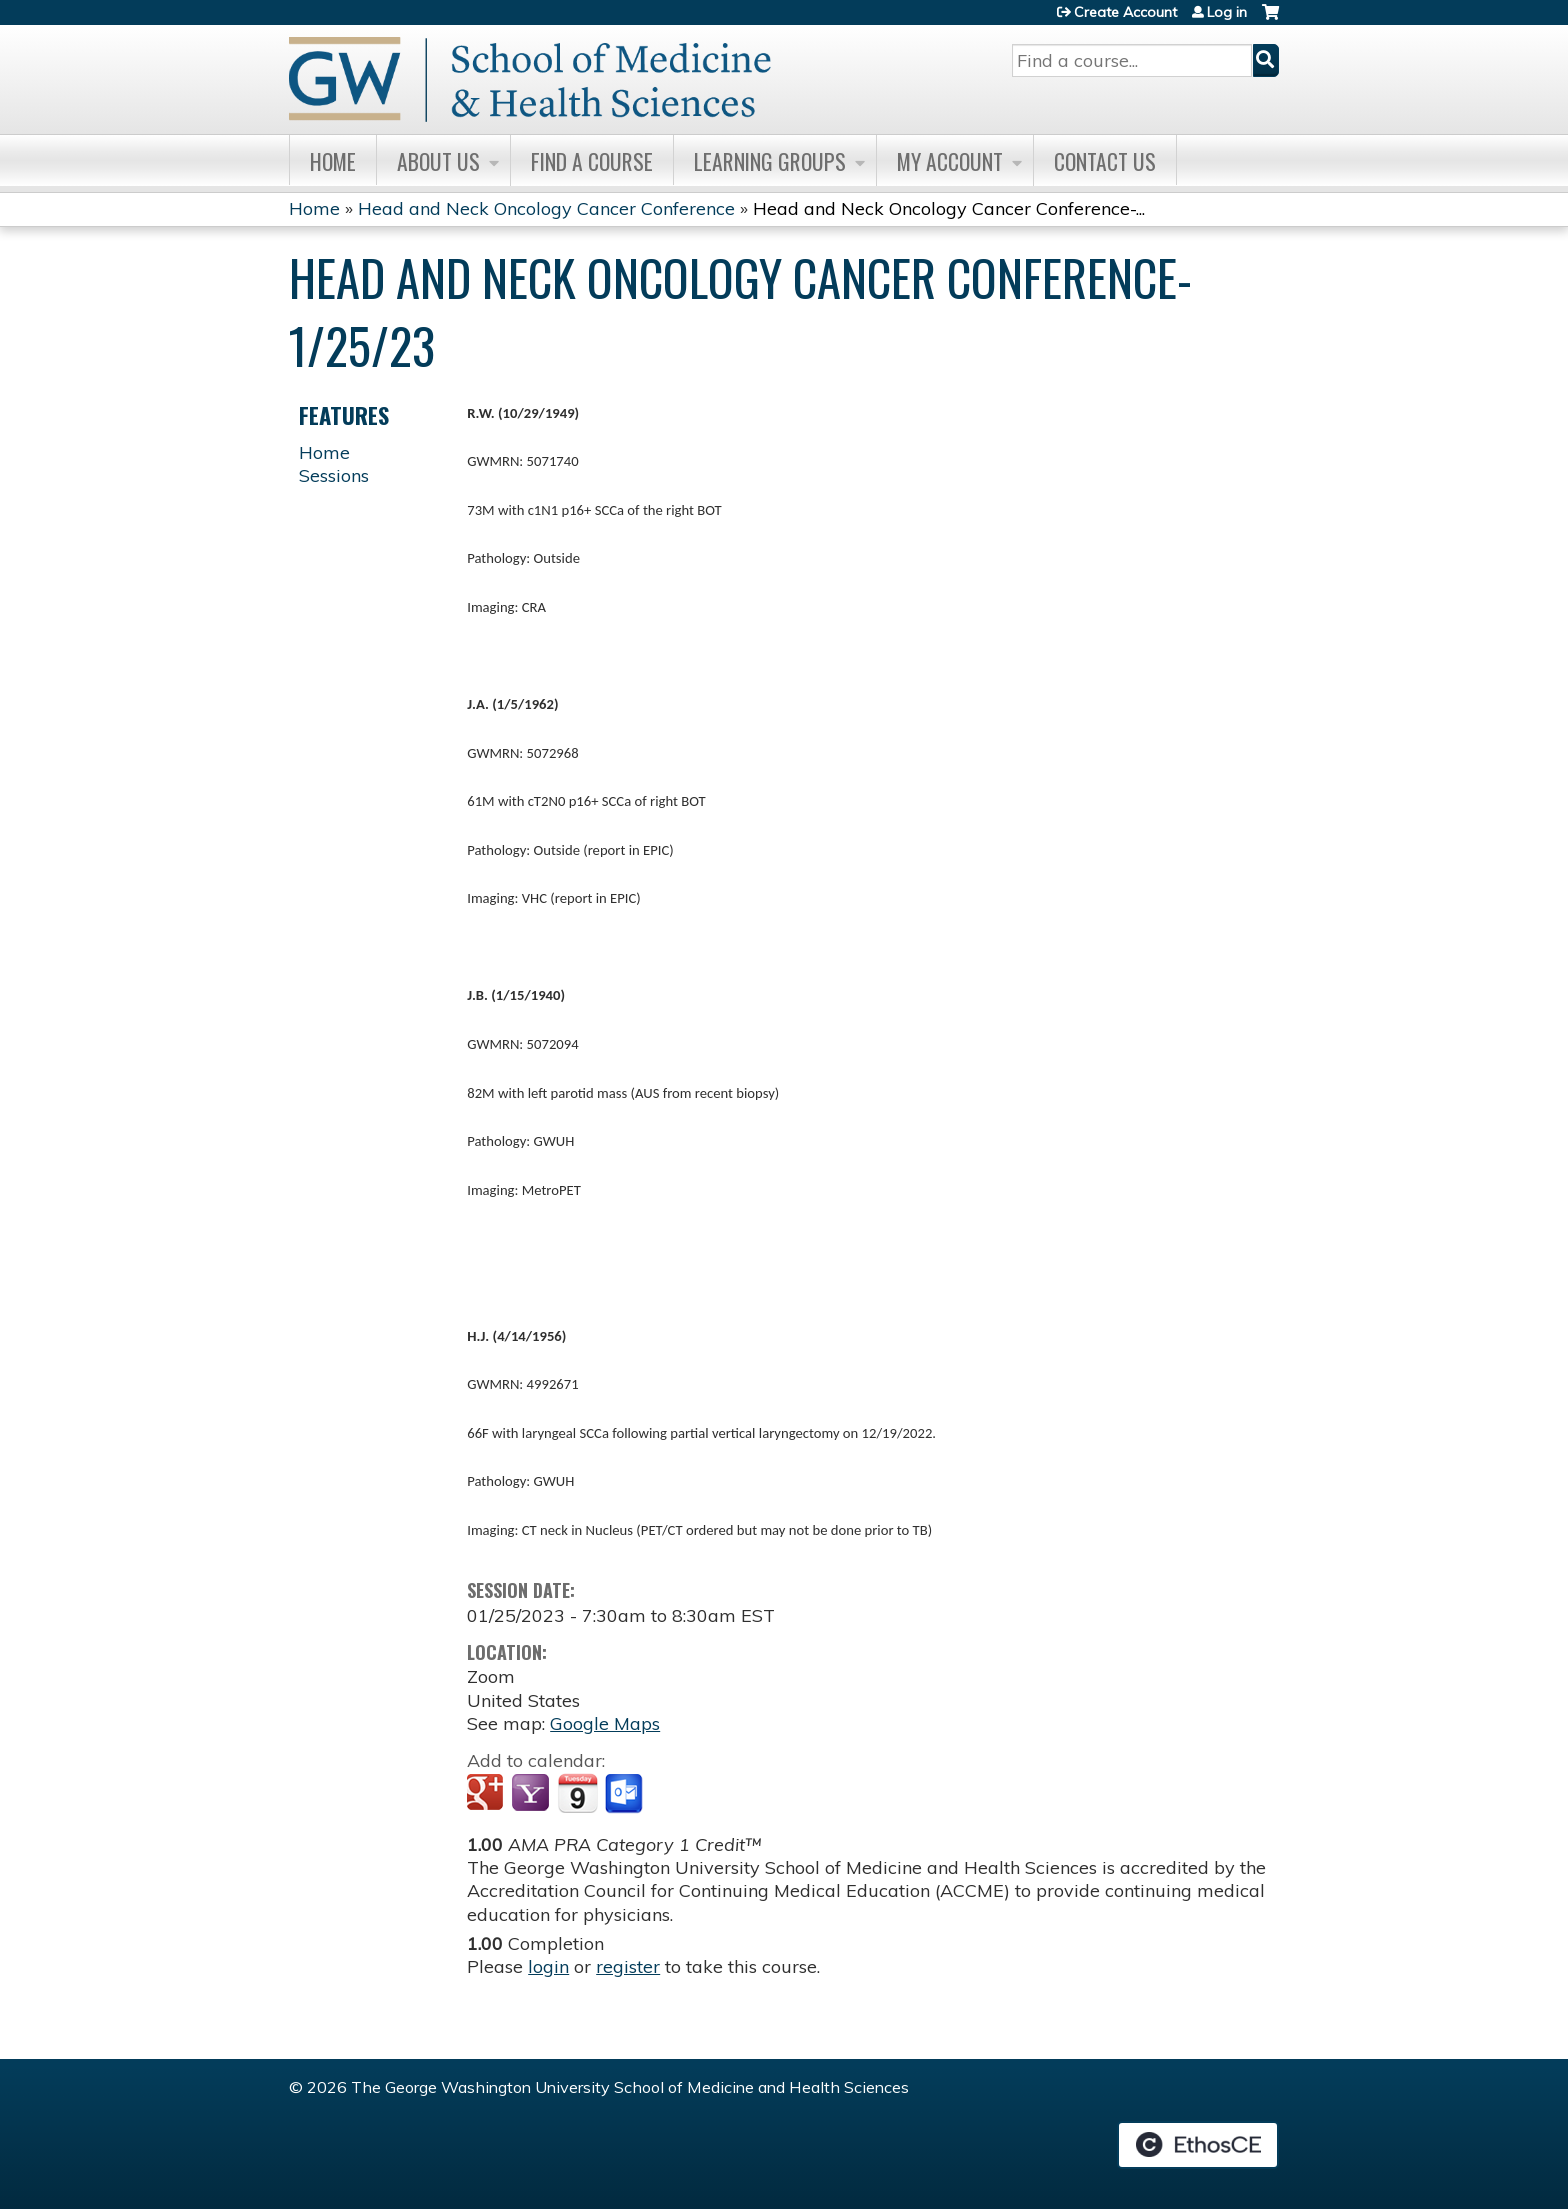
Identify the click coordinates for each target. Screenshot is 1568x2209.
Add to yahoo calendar (532, 1794)
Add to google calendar (487, 1794)
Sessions (334, 475)
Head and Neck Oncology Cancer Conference (546, 208)
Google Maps (605, 1723)
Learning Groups (770, 161)
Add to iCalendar (577, 1793)
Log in (1227, 12)
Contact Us (1105, 161)
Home (333, 161)
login (548, 1966)
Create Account (1125, 12)
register (628, 1966)
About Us (438, 161)
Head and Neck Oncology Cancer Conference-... (949, 208)
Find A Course (592, 161)
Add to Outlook (625, 1794)
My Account (950, 161)
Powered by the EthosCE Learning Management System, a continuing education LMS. (1198, 2145)
